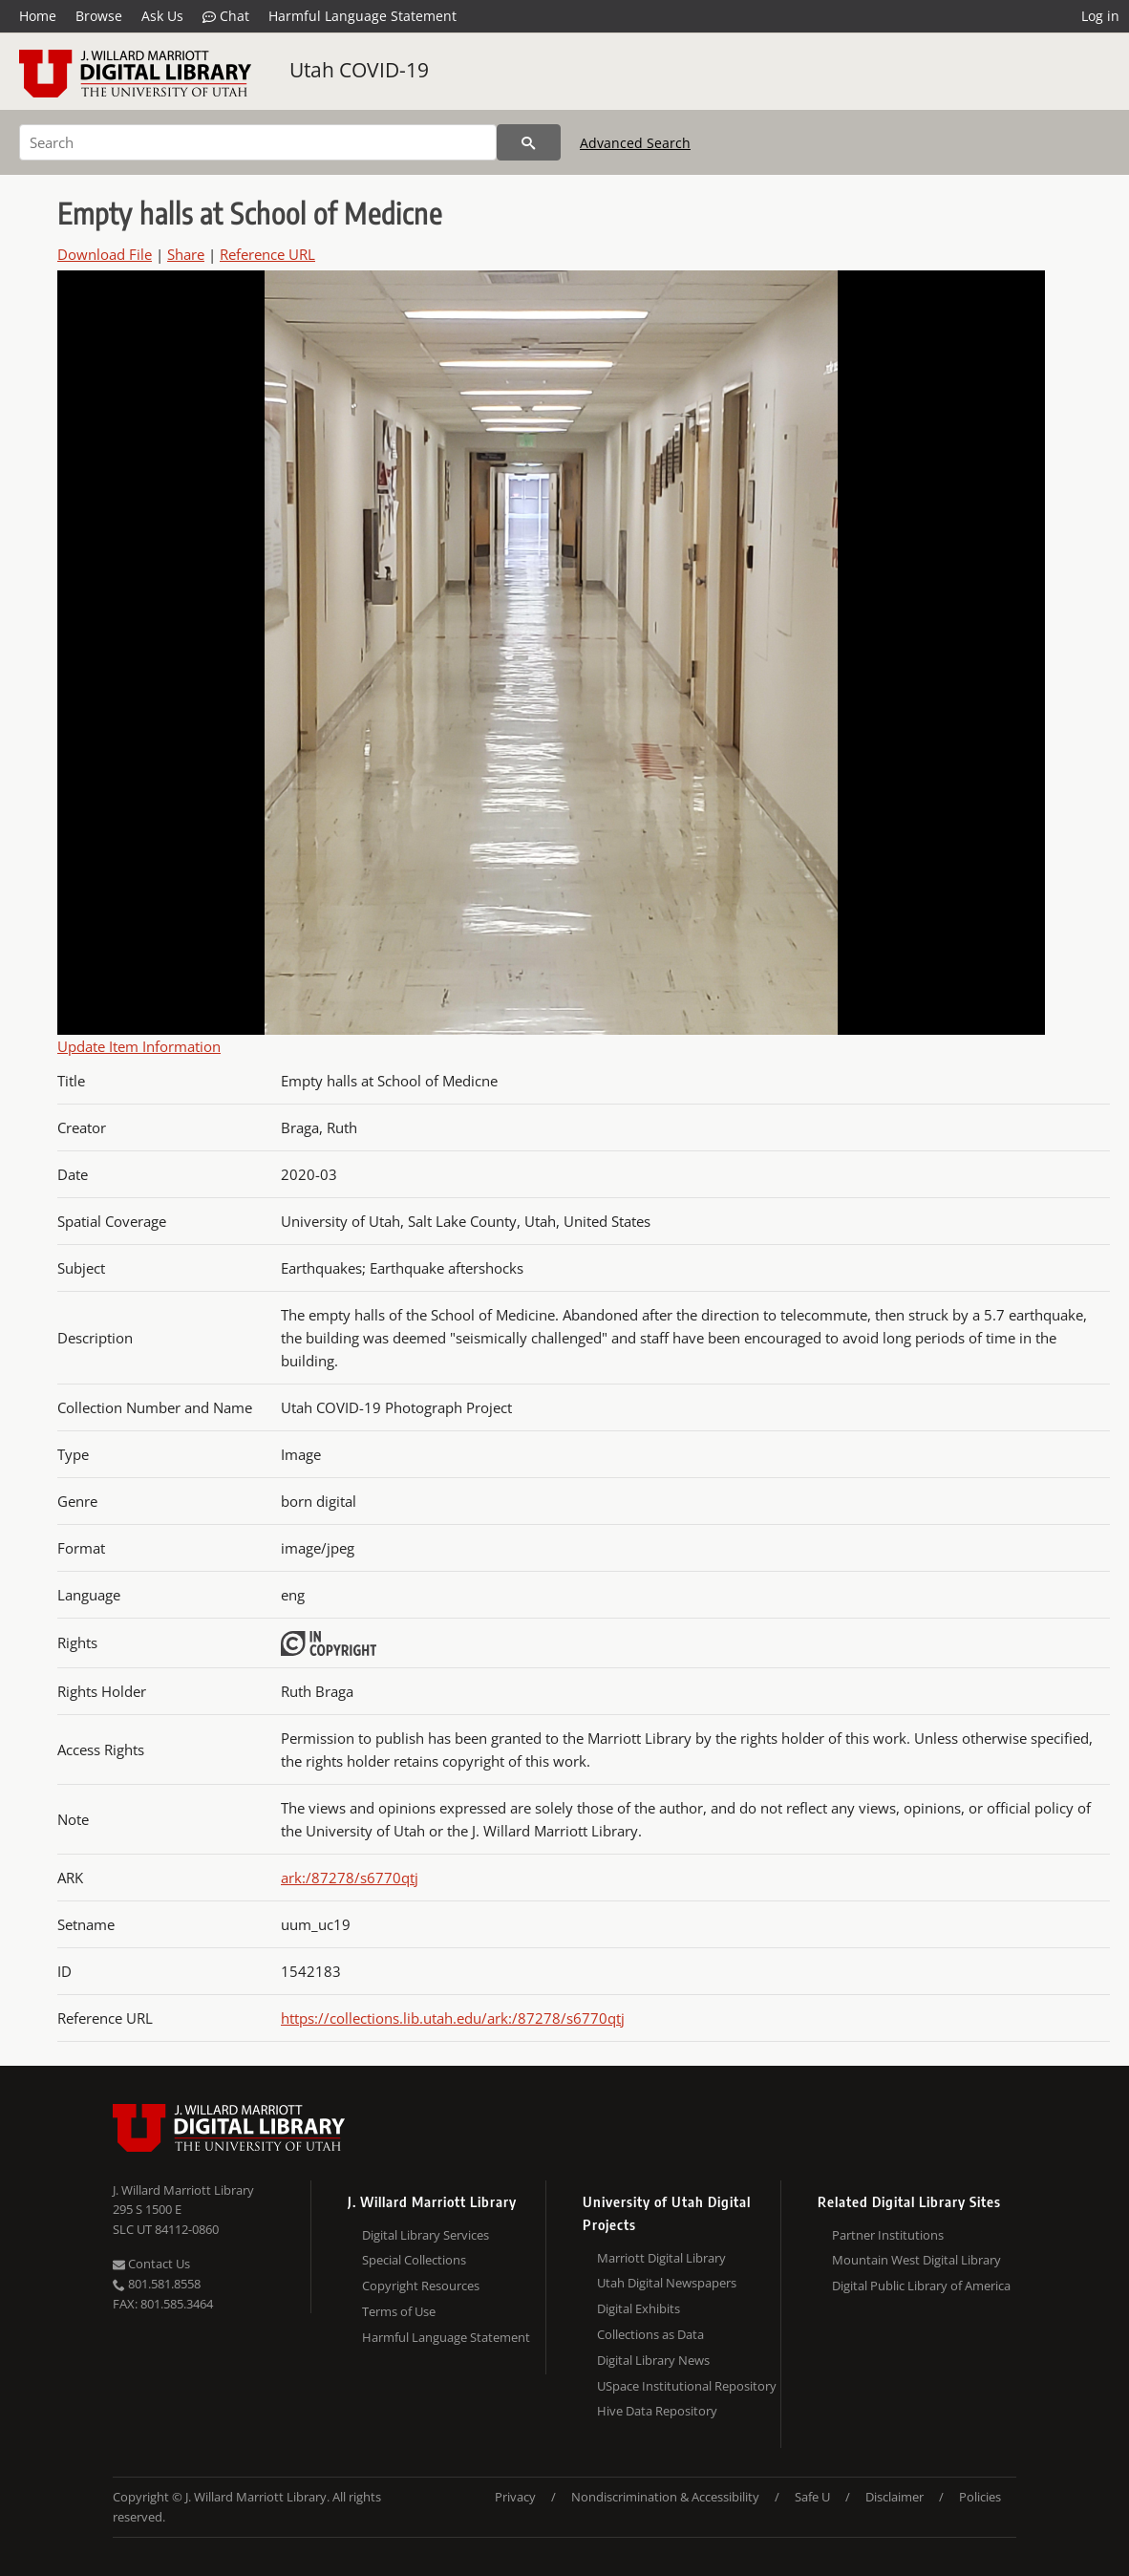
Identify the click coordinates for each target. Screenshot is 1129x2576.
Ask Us (162, 16)
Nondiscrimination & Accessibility (665, 2496)
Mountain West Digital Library (916, 2259)
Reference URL (267, 254)
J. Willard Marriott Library (183, 2190)
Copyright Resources (420, 2285)
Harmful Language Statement (362, 16)
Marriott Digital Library (661, 2257)
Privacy (515, 2496)
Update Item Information (139, 1046)
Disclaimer (894, 2496)
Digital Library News (653, 2360)
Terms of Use (399, 2311)
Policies (980, 2496)
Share (185, 254)
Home (37, 16)
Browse (98, 16)
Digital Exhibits (638, 2308)
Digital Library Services (425, 2234)
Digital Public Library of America (921, 2285)
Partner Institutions (888, 2234)
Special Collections (414, 2259)
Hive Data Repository (657, 2410)
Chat (225, 16)
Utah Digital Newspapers (666, 2282)
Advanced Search (635, 143)
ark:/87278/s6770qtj (349, 1877)
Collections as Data (650, 2334)
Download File (104, 254)
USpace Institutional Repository (687, 2385)
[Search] (258, 142)
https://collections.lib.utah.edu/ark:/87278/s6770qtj (453, 2018)
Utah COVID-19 (359, 69)
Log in (1100, 16)
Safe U (812, 2496)
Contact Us (151, 2263)
